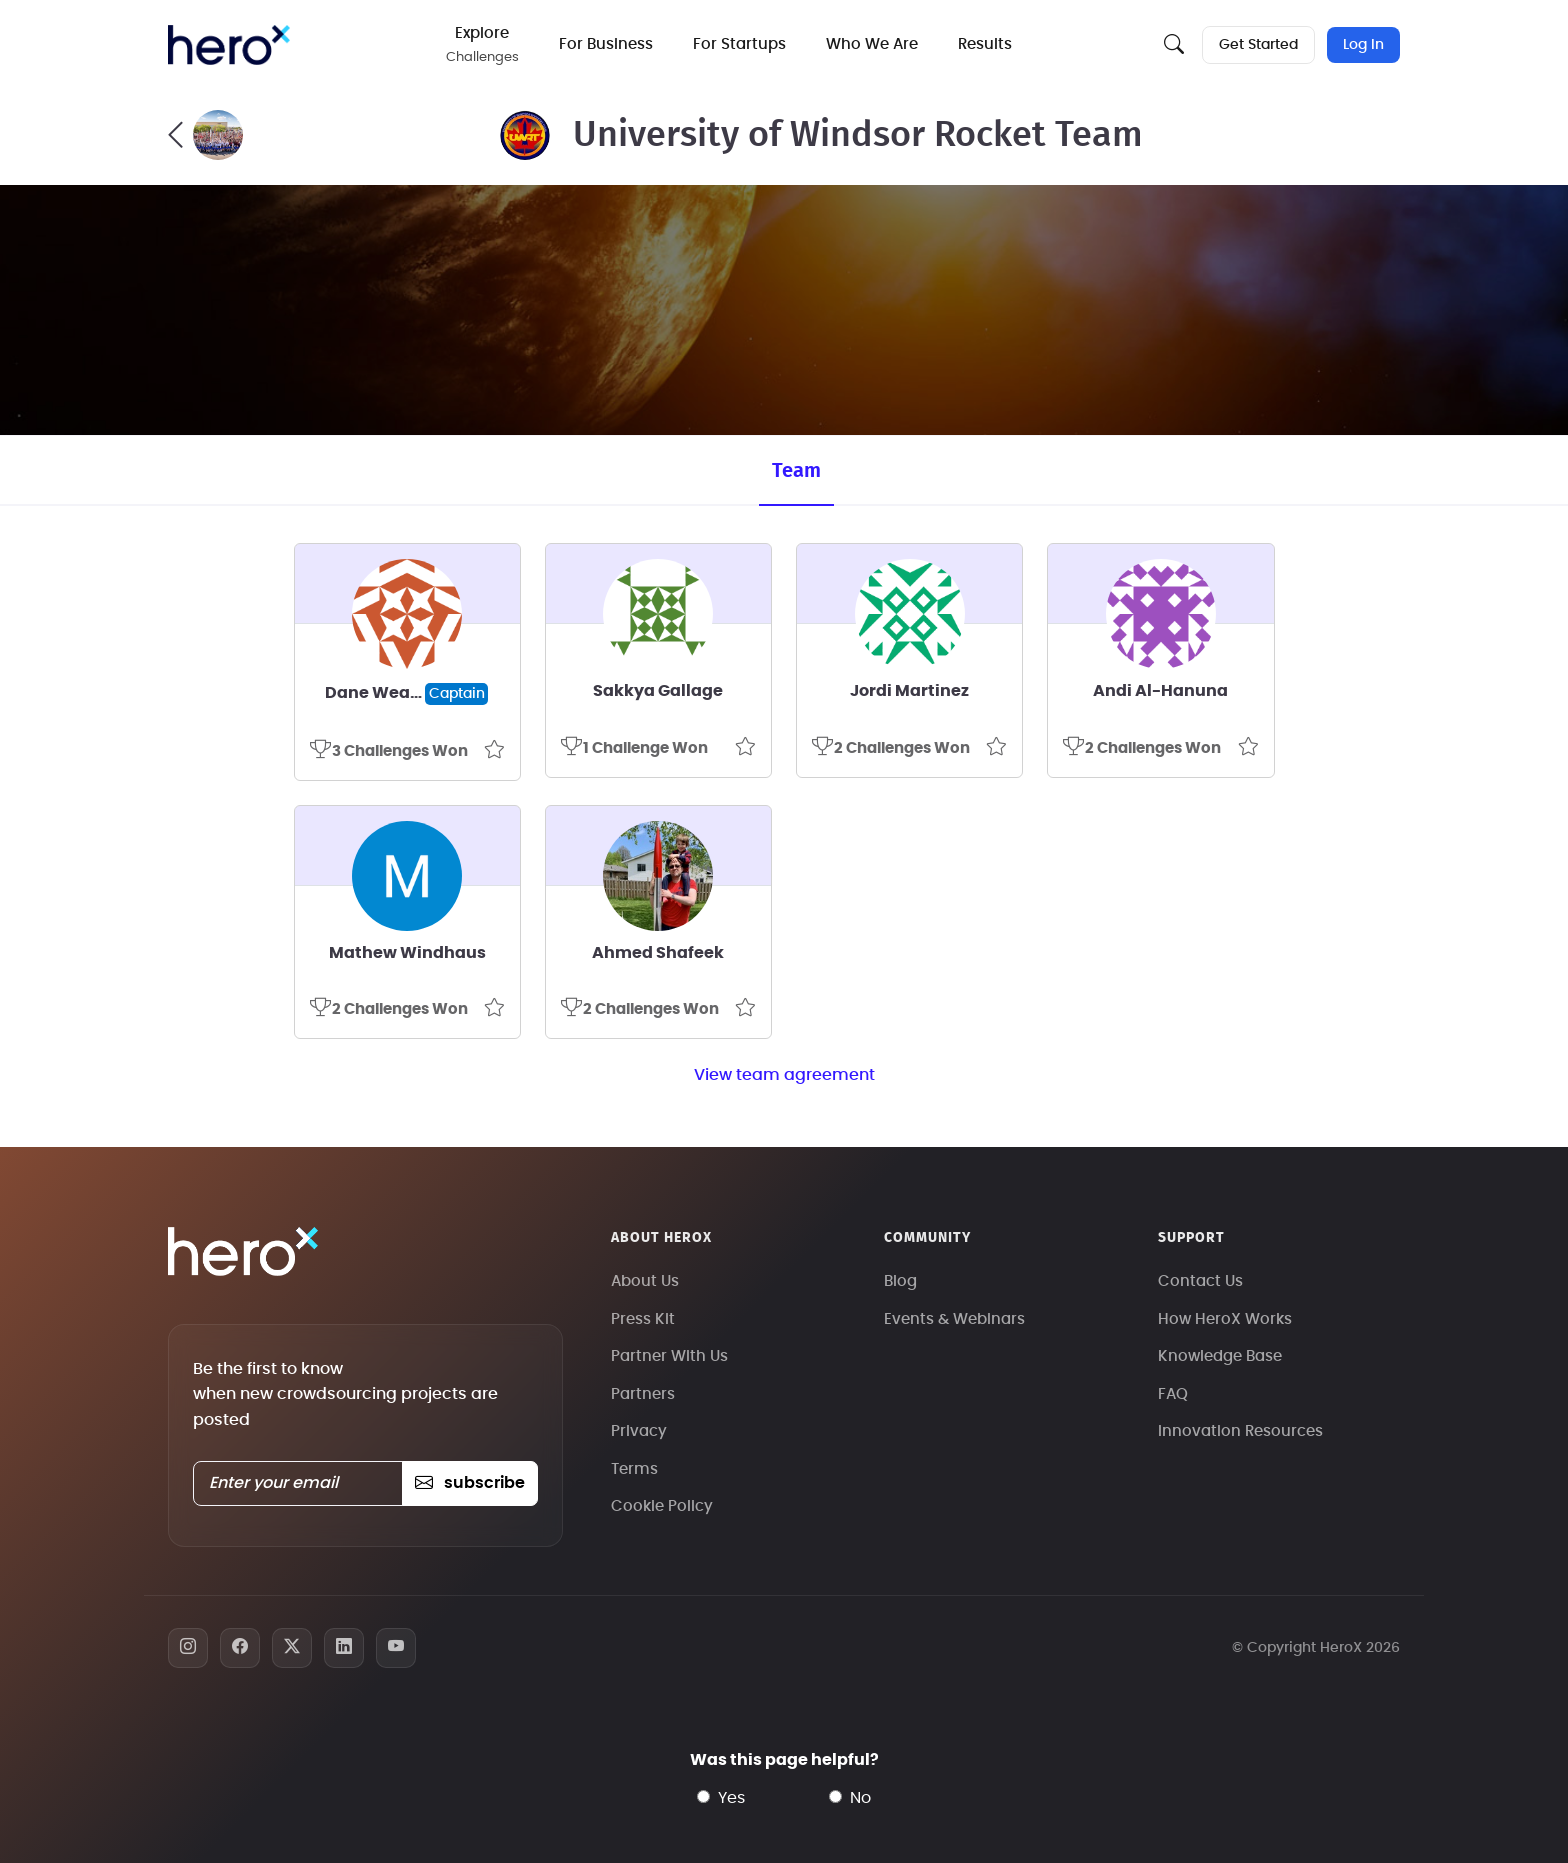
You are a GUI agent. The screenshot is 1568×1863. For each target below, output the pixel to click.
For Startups (739, 44)
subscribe (469, 1483)
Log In (1363, 45)
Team (796, 471)
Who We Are (872, 44)
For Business (606, 44)
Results (985, 44)
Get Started (1258, 45)
